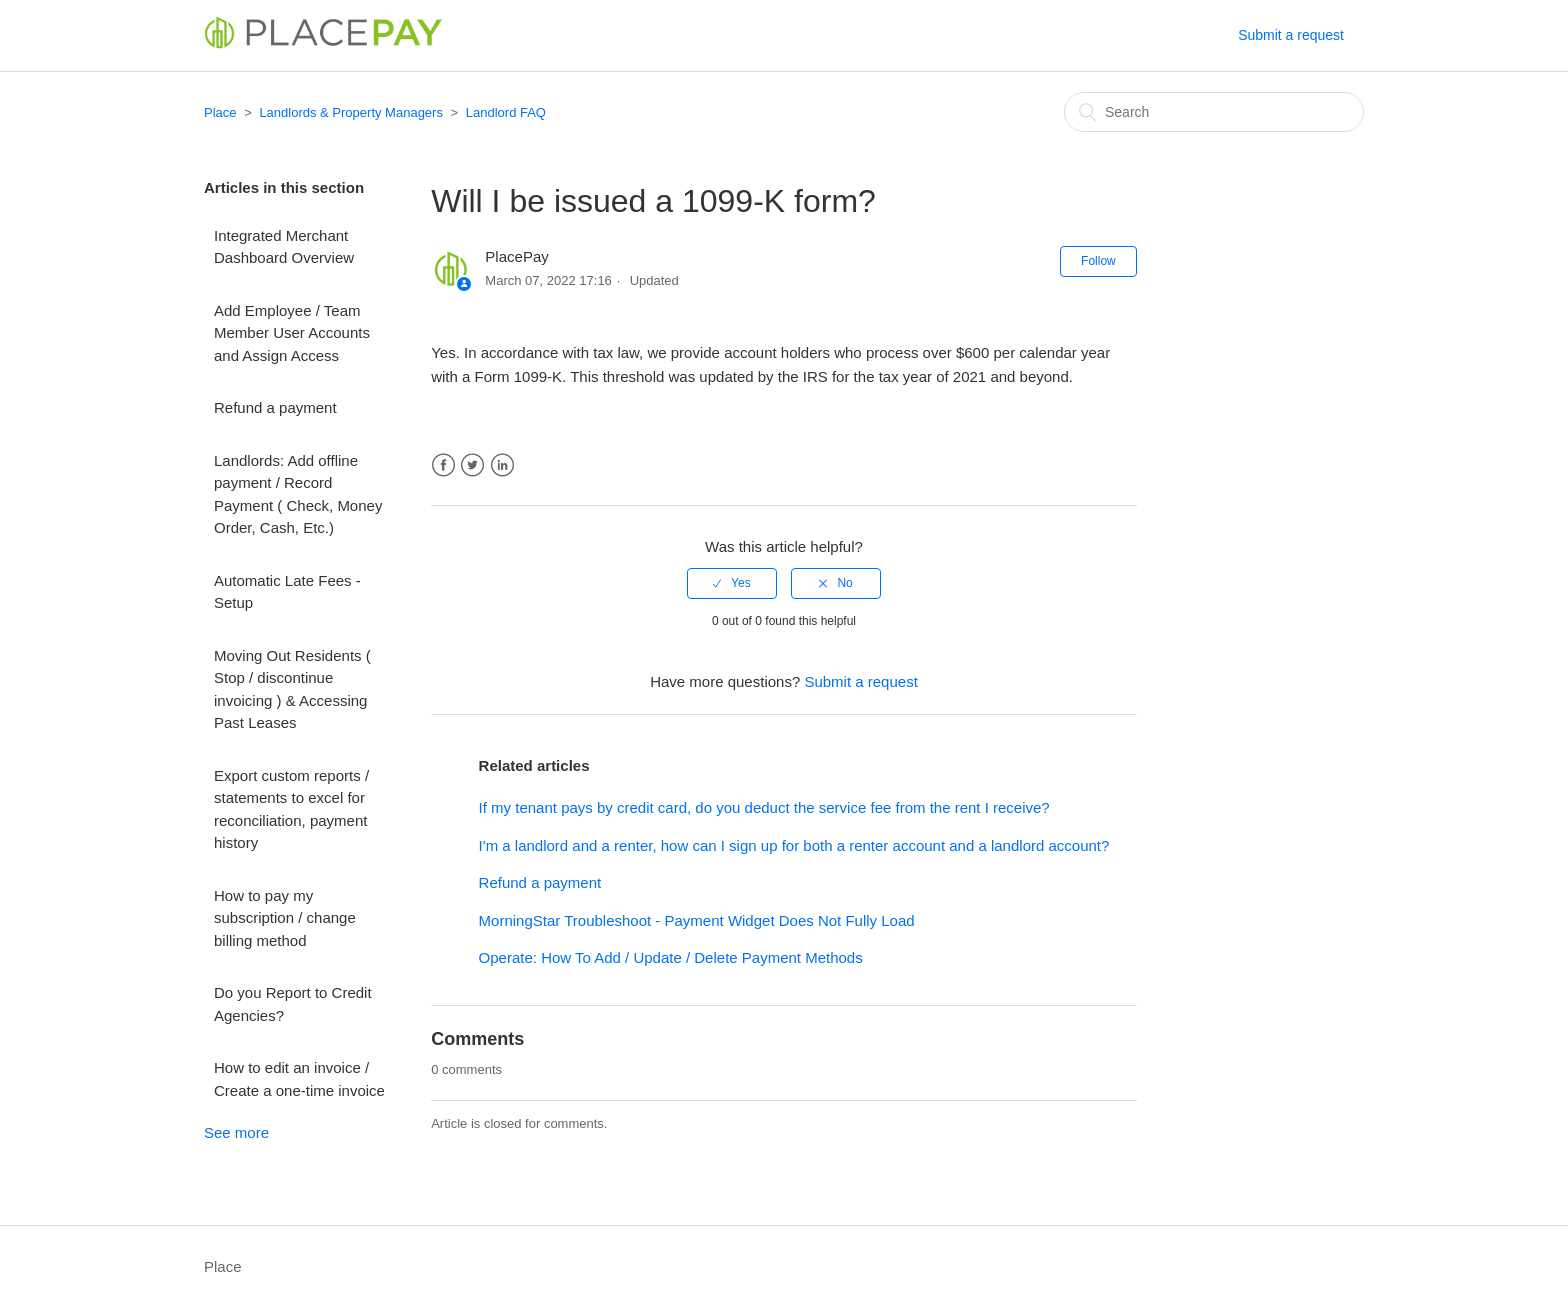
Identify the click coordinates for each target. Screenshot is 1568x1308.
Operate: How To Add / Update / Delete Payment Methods (671, 957)
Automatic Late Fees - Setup (287, 592)
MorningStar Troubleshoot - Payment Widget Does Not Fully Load (697, 920)
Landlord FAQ (506, 112)
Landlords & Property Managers (351, 112)
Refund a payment (275, 407)
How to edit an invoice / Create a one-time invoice (299, 1079)
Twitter (472, 465)
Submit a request (1291, 35)
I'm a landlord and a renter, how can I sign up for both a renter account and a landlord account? (794, 845)
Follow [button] (1098, 261)
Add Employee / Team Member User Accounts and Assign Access (292, 333)
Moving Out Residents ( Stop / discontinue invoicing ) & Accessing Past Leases (292, 689)
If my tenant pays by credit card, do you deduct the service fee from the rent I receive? (764, 807)
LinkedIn (502, 465)
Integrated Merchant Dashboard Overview (284, 247)
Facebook (443, 465)
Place (220, 112)
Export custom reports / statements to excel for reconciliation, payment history (291, 809)
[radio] (732, 583)
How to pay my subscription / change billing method (285, 918)
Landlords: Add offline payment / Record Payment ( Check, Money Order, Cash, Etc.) (298, 494)
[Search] (1214, 112)
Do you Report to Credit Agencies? (293, 1004)
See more (236, 1132)
